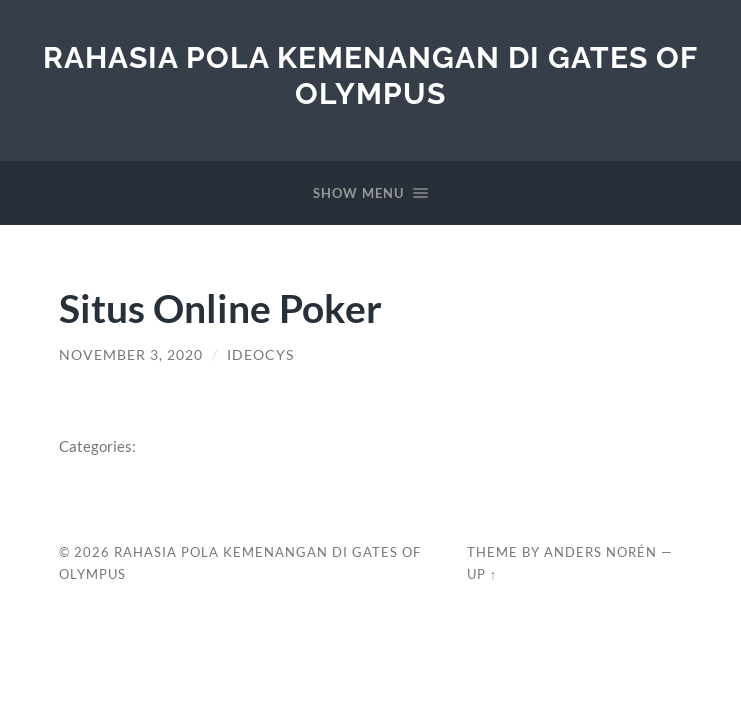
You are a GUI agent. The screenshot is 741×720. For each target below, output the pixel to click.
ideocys (260, 355)
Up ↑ (482, 574)
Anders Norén (600, 552)
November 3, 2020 (131, 355)
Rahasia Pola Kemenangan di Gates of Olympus (370, 75)
